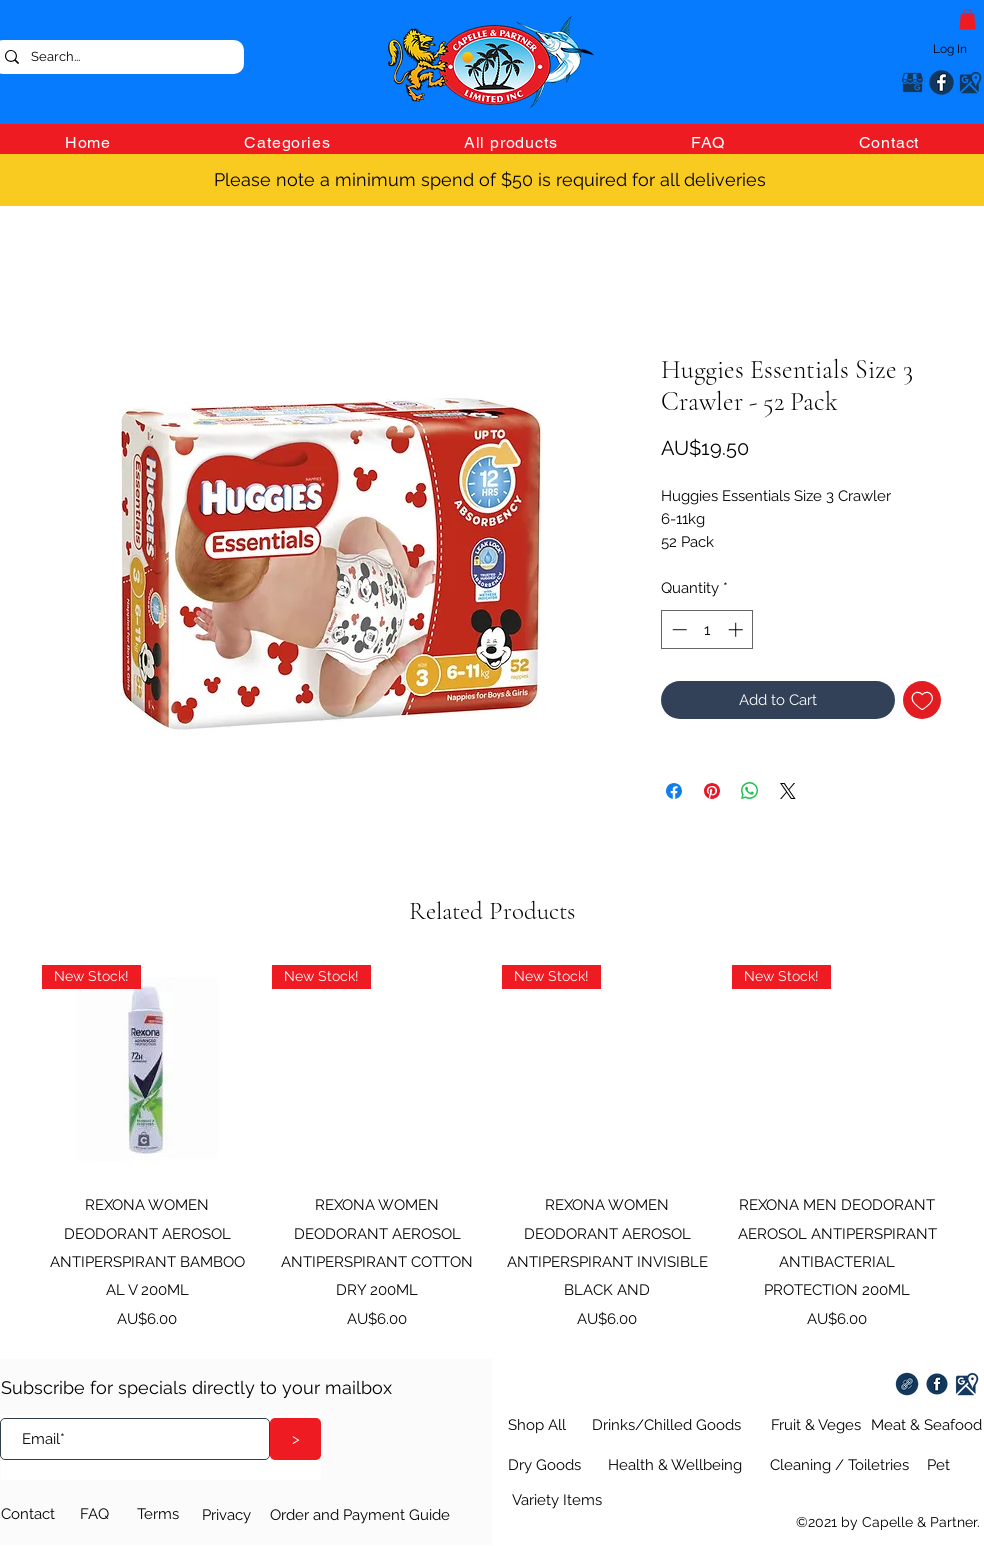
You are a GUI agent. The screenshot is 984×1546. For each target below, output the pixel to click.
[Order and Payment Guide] (368, 1515)
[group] (492, 1147)
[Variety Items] (555, 1500)
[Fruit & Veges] (814, 1425)
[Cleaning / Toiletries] (839, 1465)
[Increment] (737, 629)
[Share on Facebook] (674, 791)
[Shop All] (529, 1425)
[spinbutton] (707, 629)
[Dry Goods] (537, 1465)
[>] (295, 1439)
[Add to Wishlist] (922, 700)
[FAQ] (105, 1514)
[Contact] (41, 1514)
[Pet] (936, 1465)
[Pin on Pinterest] (712, 791)
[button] (967, 19)
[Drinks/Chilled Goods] (661, 1425)
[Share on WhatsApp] (750, 791)
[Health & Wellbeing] (675, 1465)
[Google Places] (912, 82)
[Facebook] (941, 82)
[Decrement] (677, 629)
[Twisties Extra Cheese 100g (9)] (907, 1384)
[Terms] (162, 1514)
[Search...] (116, 57)
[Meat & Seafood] (922, 1425)
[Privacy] (230, 1515)
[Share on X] (788, 791)
